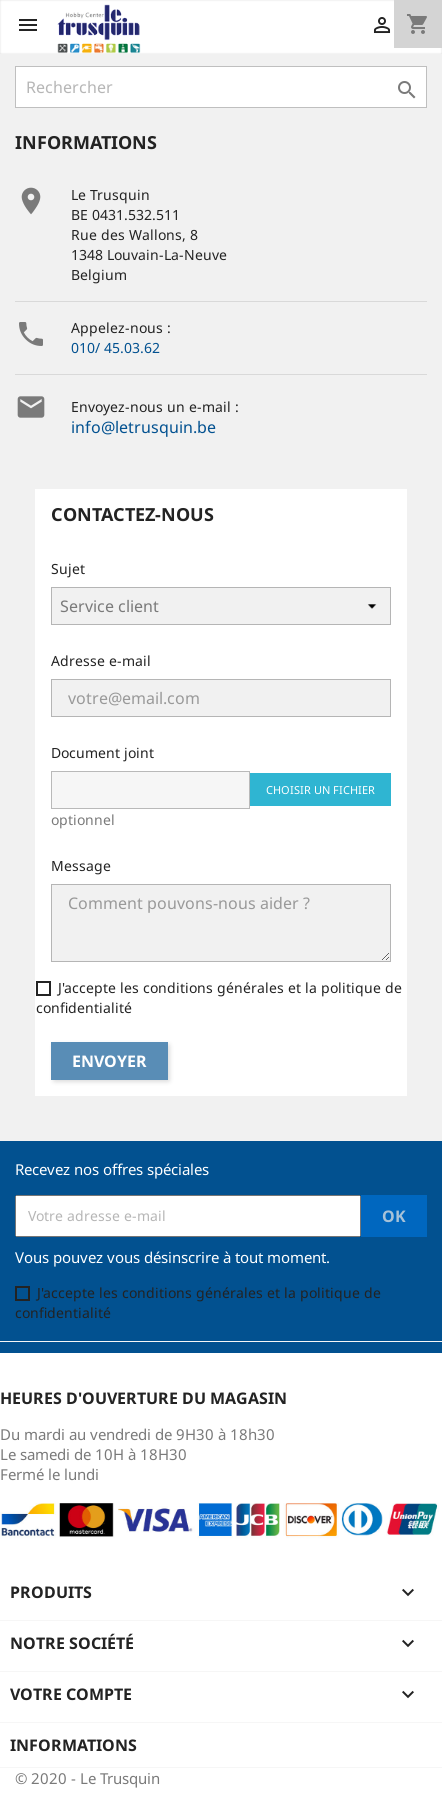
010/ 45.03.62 (115, 347)
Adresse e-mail (101, 660)
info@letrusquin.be (143, 427)
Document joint (102, 752)
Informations (73, 1745)
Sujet (68, 568)
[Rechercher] (221, 87)
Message (81, 865)
